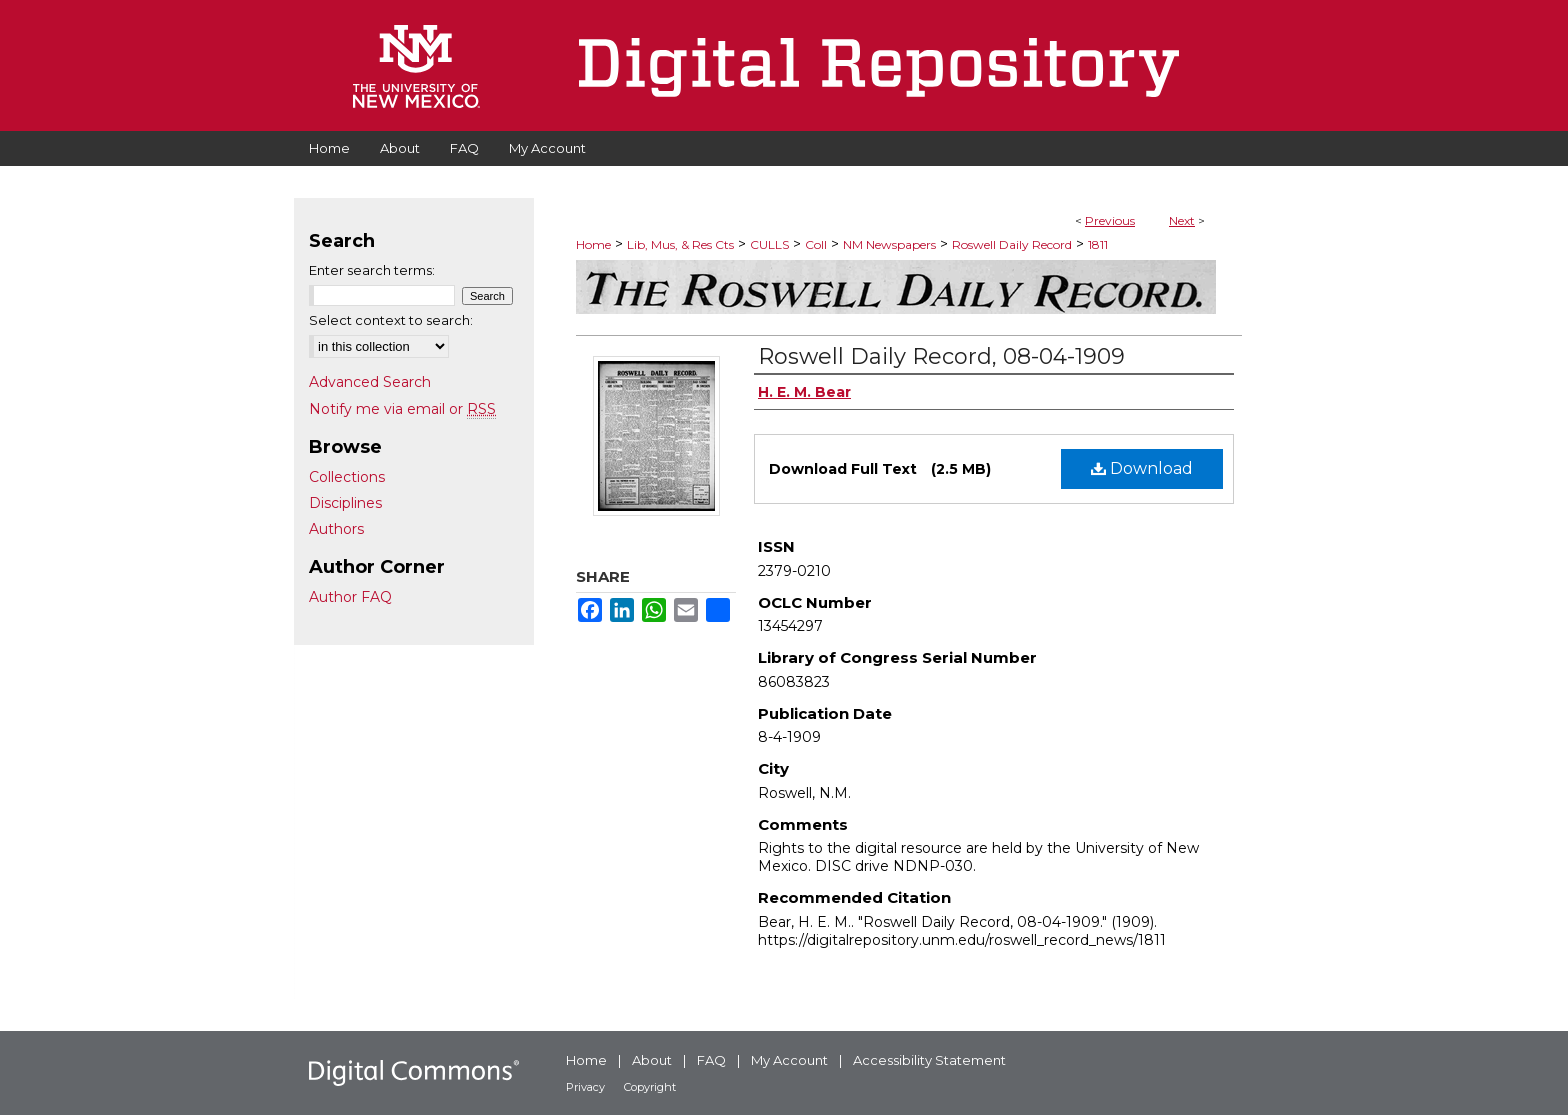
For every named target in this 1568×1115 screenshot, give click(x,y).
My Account (789, 1060)
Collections (347, 477)
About (652, 1060)
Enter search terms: (372, 270)
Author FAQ (350, 597)
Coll (816, 244)
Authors (336, 529)
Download (1142, 468)
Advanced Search (370, 382)
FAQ (711, 1060)
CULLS (769, 244)
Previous (1110, 220)
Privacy (585, 1087)
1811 (1098, 244)
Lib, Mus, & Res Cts (680, 244)
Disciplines (345, 503)
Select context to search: (391, 320)
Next (1182, 220)
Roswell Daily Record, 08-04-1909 (941, 356)
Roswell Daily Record (1012, 244)
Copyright (650, 1087)
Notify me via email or (402, 409)
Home (593, 244)
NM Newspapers (889, 244)
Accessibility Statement (929, 1060)
